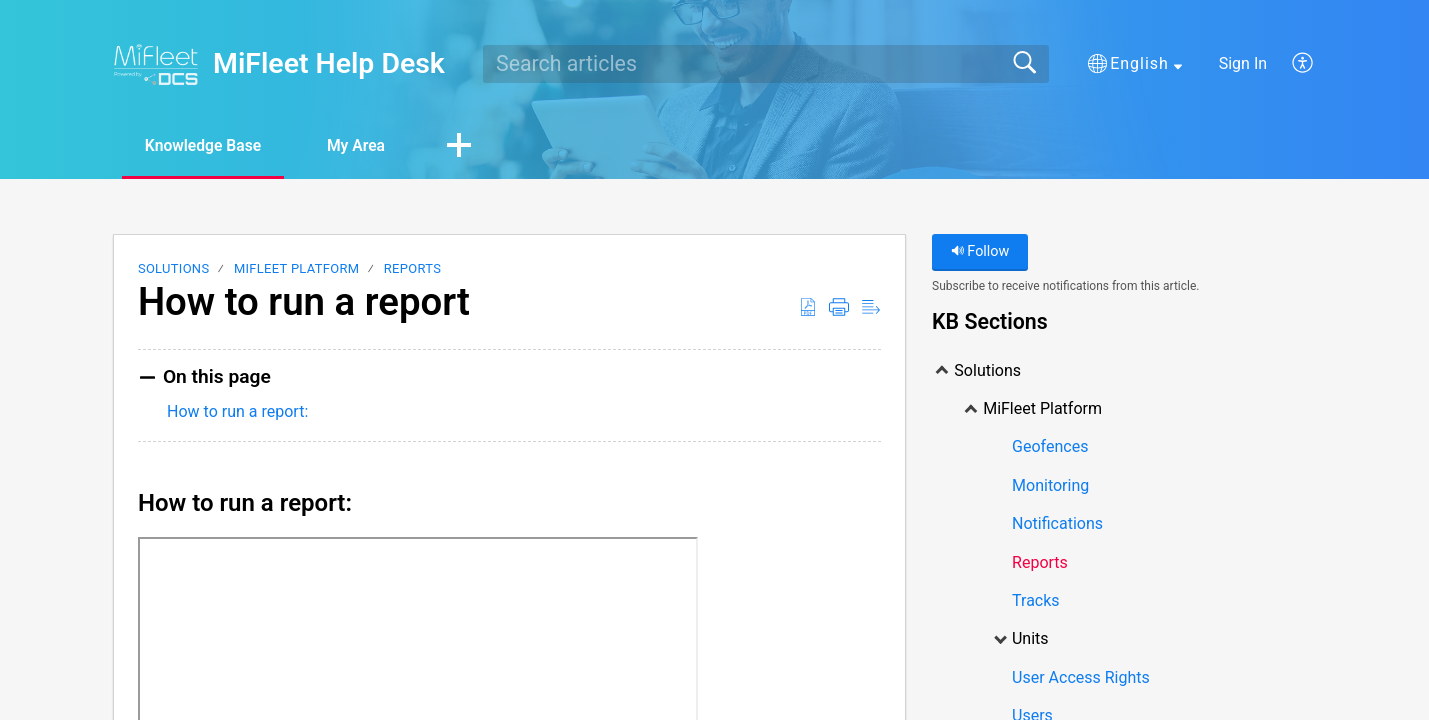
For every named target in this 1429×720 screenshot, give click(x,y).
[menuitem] (1291, 64)
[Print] (839, 308)
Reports (412, 269)
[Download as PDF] (808, 308)
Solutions (174, 269)
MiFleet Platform (296, 269)
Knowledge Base (207, 145)
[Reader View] (871, 308)
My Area (366, 145)
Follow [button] (980, 252)
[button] (1135, 64)
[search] (766, 64)
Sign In (1243, 63)
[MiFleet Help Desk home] (156, 64)
